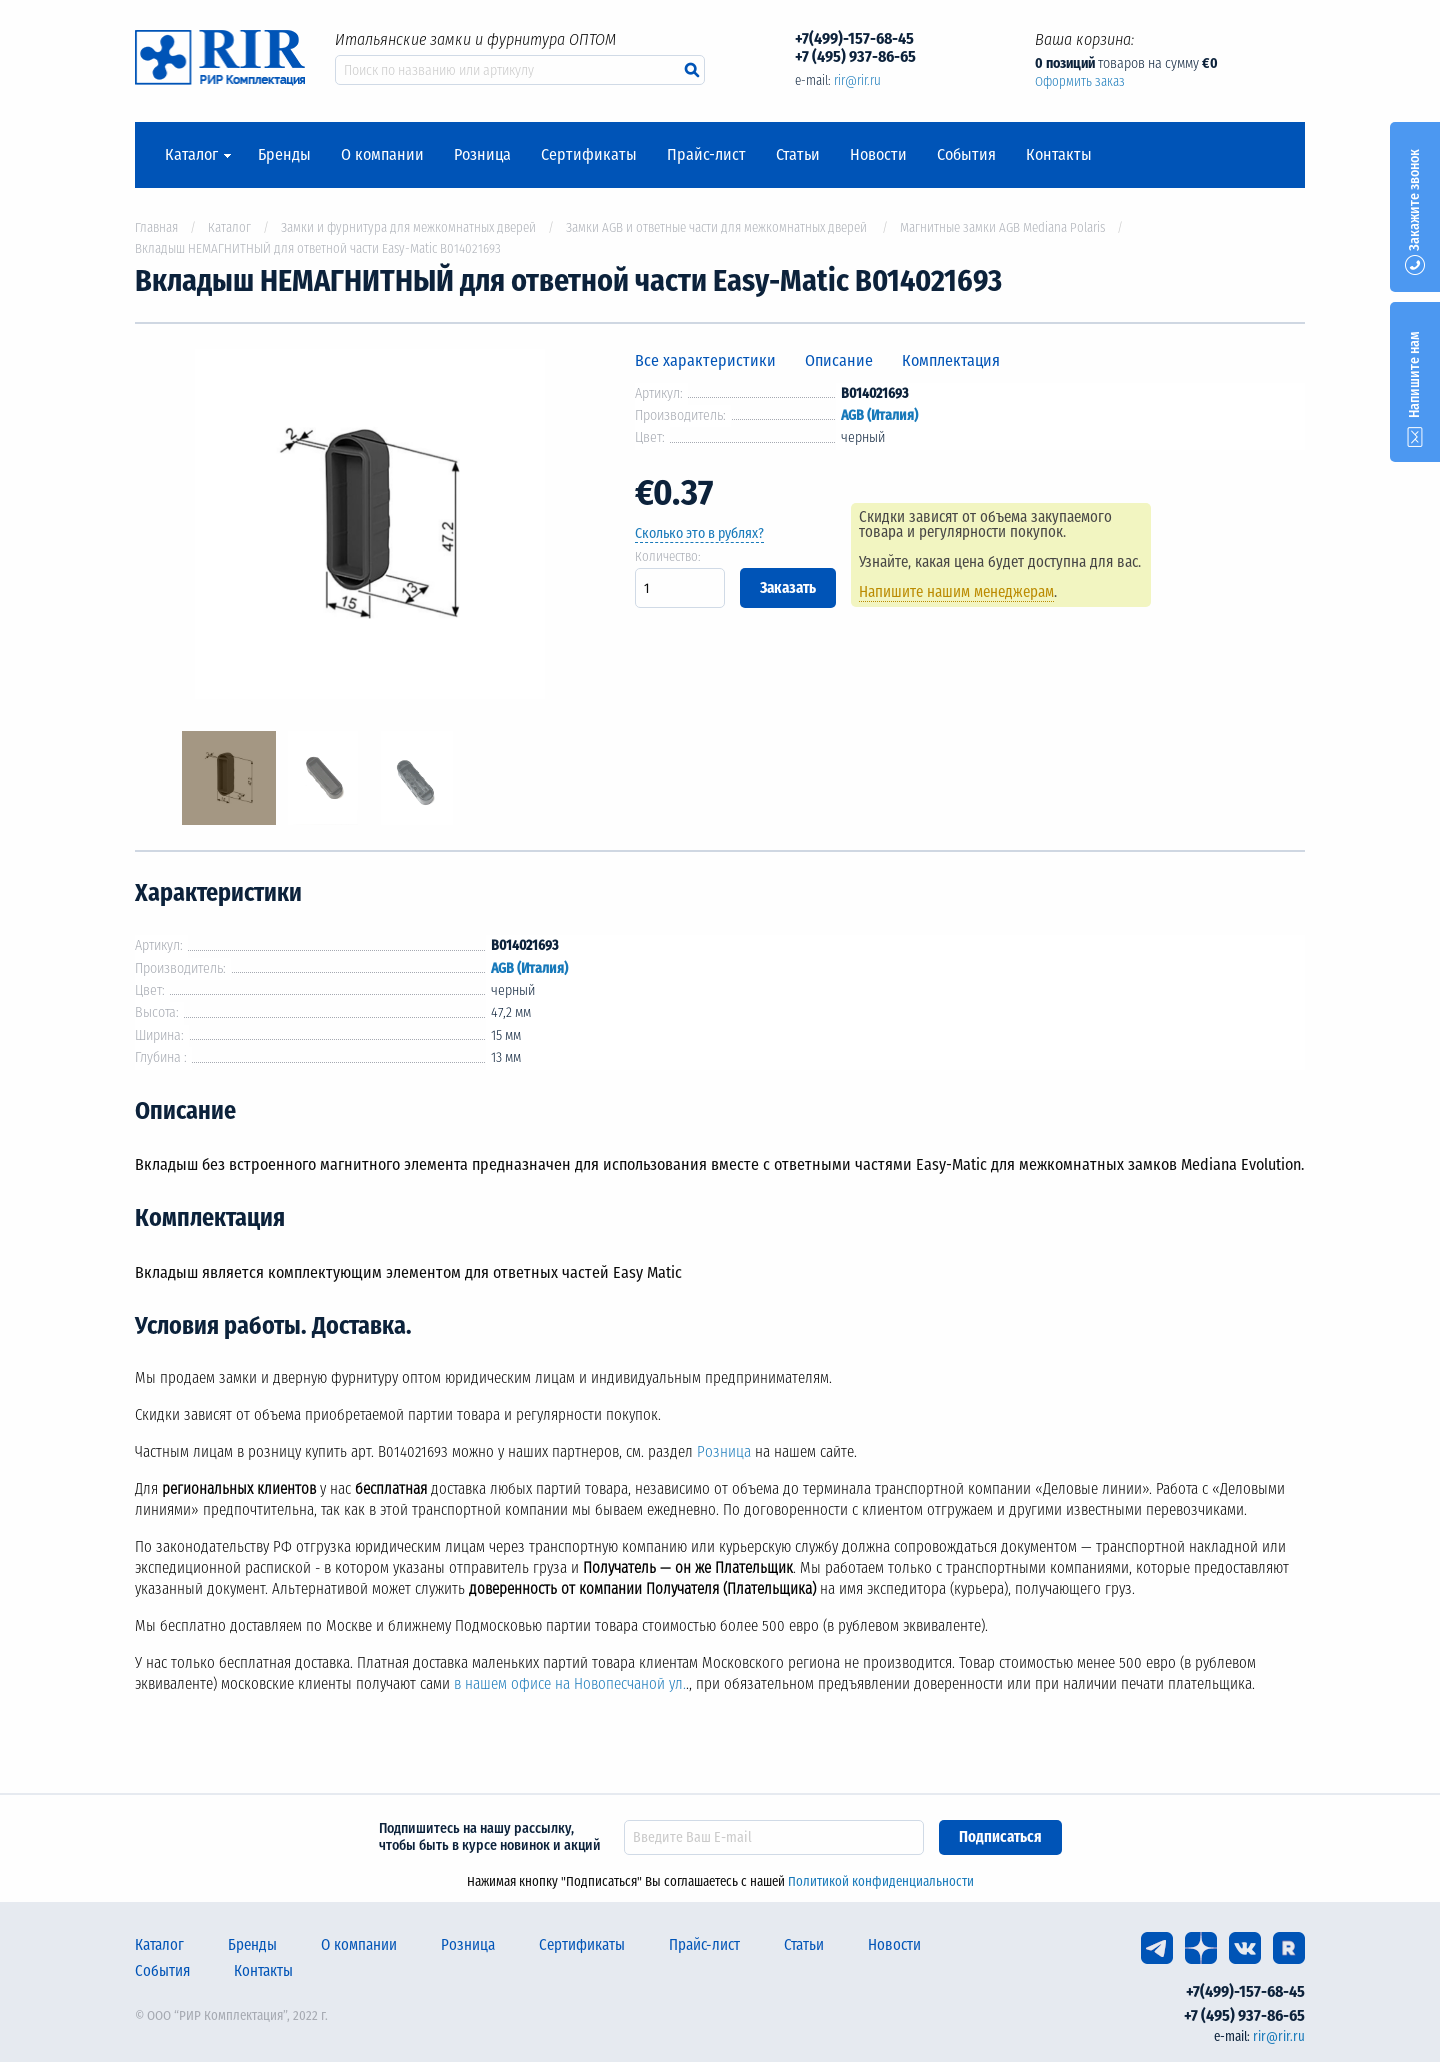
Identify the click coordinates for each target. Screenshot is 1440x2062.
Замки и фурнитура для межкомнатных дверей (408, 227)
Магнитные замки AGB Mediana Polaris (1002, 227)
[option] (370, 527)
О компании (382, 155)
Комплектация (951, 360)
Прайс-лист (706, 155)
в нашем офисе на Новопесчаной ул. (570, 1684)
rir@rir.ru (857, 80)
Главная (156, 227)
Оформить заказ (1080, 81)
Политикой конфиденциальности (881, 1881)
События (966, 155)
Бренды (284, 155)
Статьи (798, 155)
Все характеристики (705, 360)
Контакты (1059, 155)
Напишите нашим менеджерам (956, 592)
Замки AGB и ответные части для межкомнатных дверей (718, 227)
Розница (482, 155)
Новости (878, 155)
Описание (839, 360)
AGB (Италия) (879, 415)
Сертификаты (589, 155)
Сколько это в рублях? (699, 533)
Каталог (191, 155)
